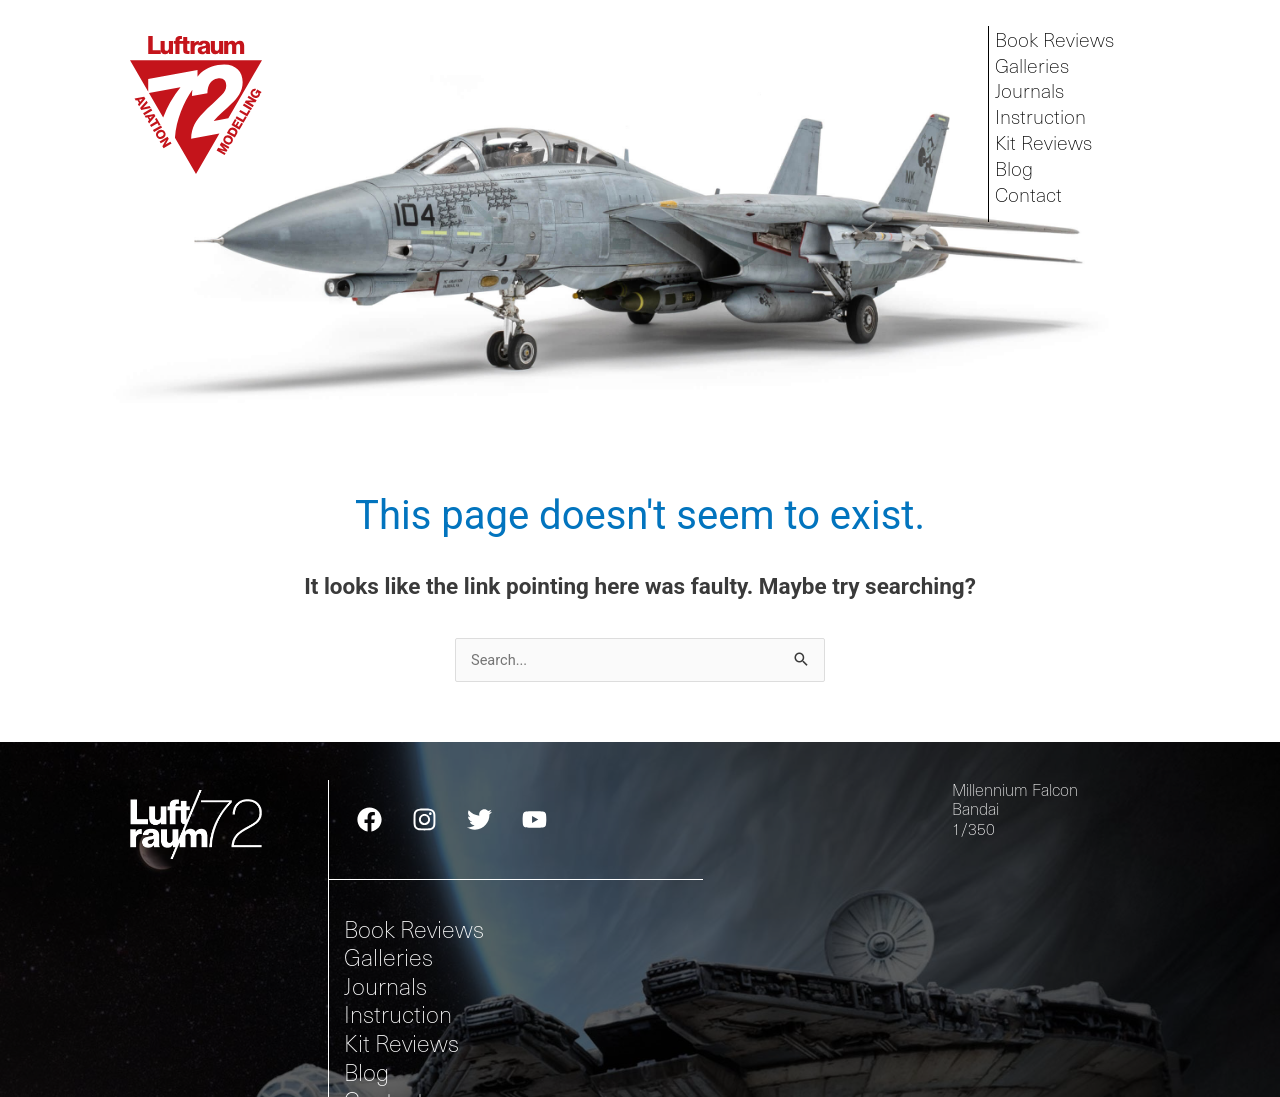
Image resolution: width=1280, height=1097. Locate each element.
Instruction (1044, 120)
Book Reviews (1058, 39)
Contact (1031, 202)
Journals (1033, 93)
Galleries (1034, 66)
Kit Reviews (1046, 148)
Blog (1016, 175)
